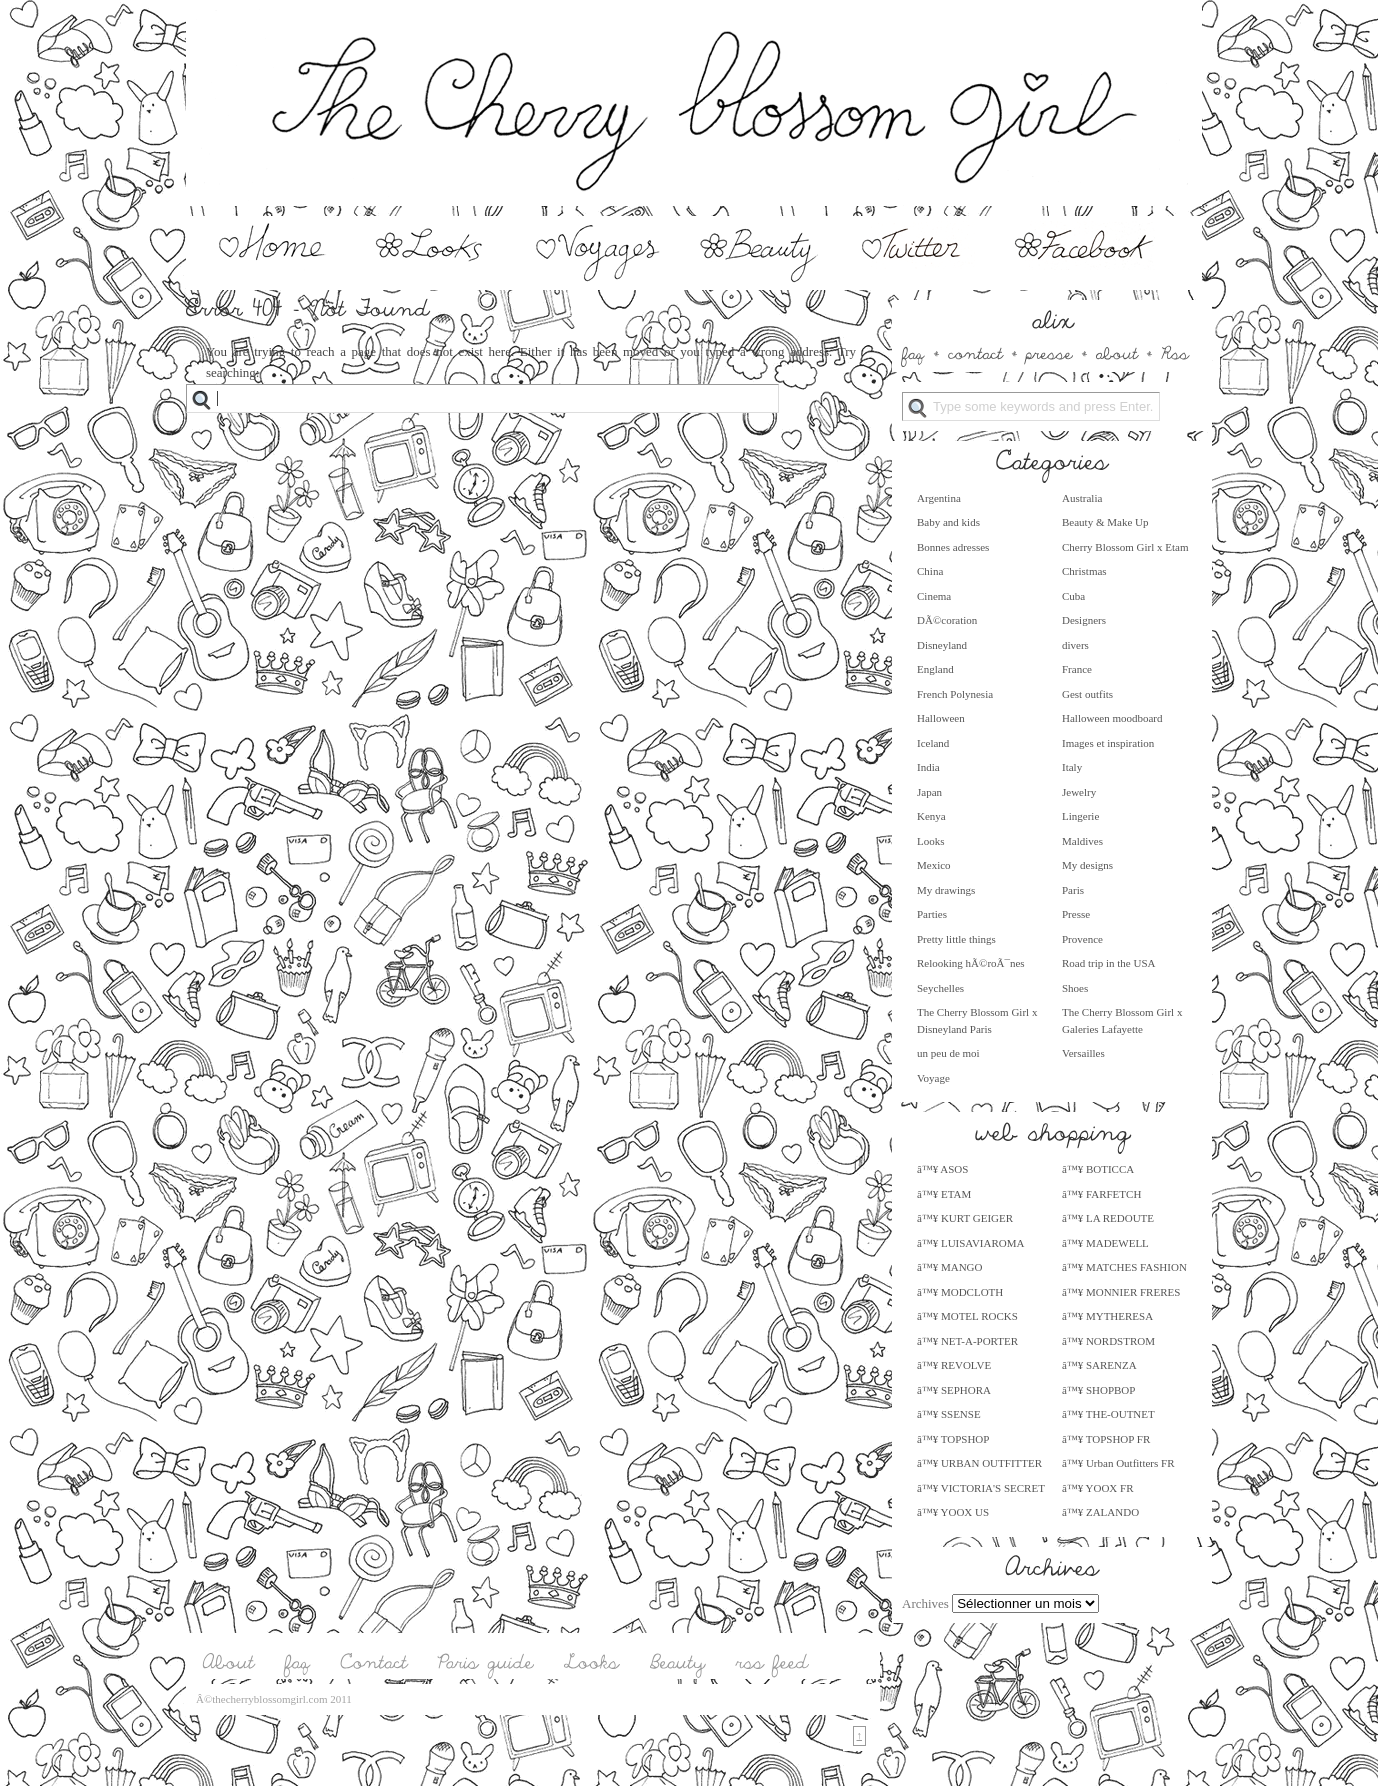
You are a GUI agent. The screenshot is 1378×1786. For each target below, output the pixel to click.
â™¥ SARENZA (1099, 1365)
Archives (925, 1603)
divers (1075, 645)
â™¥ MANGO (949, 1267)
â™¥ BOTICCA (1098, 1169)
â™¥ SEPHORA (954, 1390)
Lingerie (1080, 816)
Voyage (933, 1078)
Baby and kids (948, 522)
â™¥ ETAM (944, 1194)
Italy (1072, 767)
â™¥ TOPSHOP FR (1106, 1439)
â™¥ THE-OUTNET (1108, 1414)
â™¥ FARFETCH (1101, 1194)
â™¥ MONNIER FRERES (1121, 1292)
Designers (1084, 620)
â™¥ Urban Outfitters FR (1118, 1463)
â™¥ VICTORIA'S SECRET (981, 1488)
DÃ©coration (947, 620)
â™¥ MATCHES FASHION (1124, 1267)
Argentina (939, 498)
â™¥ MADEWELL (1105, 1243)
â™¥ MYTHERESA (1107, 1316)
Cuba (1073, 596)
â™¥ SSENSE (949, 1414)
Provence (1082, 939)
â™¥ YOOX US (953, 1512)
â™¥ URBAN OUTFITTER (979, 1463)
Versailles (1083, 1053)
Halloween (941, 718)
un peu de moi (948, 1053)
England (935, 669)
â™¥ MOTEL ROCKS (967, 1316)
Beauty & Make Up (1105, 522)
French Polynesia (955, 694)
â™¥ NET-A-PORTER (967, 1341)
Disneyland (942, 645)
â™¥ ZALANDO (1100, 1512)
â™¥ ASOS (942, 1169)
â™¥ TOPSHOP (953, 1439)
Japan (929, 792)
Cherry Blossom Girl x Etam (1125, 547)
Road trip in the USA (1109, 963)
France (1077, 669)
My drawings (946, 890)
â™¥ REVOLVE (954, 1365)
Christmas (1084, 571)
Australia (1082, 498)
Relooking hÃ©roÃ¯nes (971, 963)
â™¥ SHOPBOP (1098, 1390)
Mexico (934, 865)
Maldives (1082, 841)
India (928, 767)
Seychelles (940, 988)
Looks (931, 841)
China (930, 571)
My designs (1087, 865)
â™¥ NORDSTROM (1108, 1341)
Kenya (931, 816)
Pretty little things (956, 939)
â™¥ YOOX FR (1097, 1488)
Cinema (934, 596)
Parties (932, 914)
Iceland (933, 743)
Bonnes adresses (953, 547)
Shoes (1075, 988)
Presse (1076, 914)
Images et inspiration (1108, 743)
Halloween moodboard (1112, 718)
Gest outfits (1087, 694)
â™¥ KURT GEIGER (965, 1218)
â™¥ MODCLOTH (960, 1292)
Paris (1073, 890)
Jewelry (1079, 792)
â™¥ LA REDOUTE (1108, 1218)
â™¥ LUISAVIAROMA (970, 1243)
